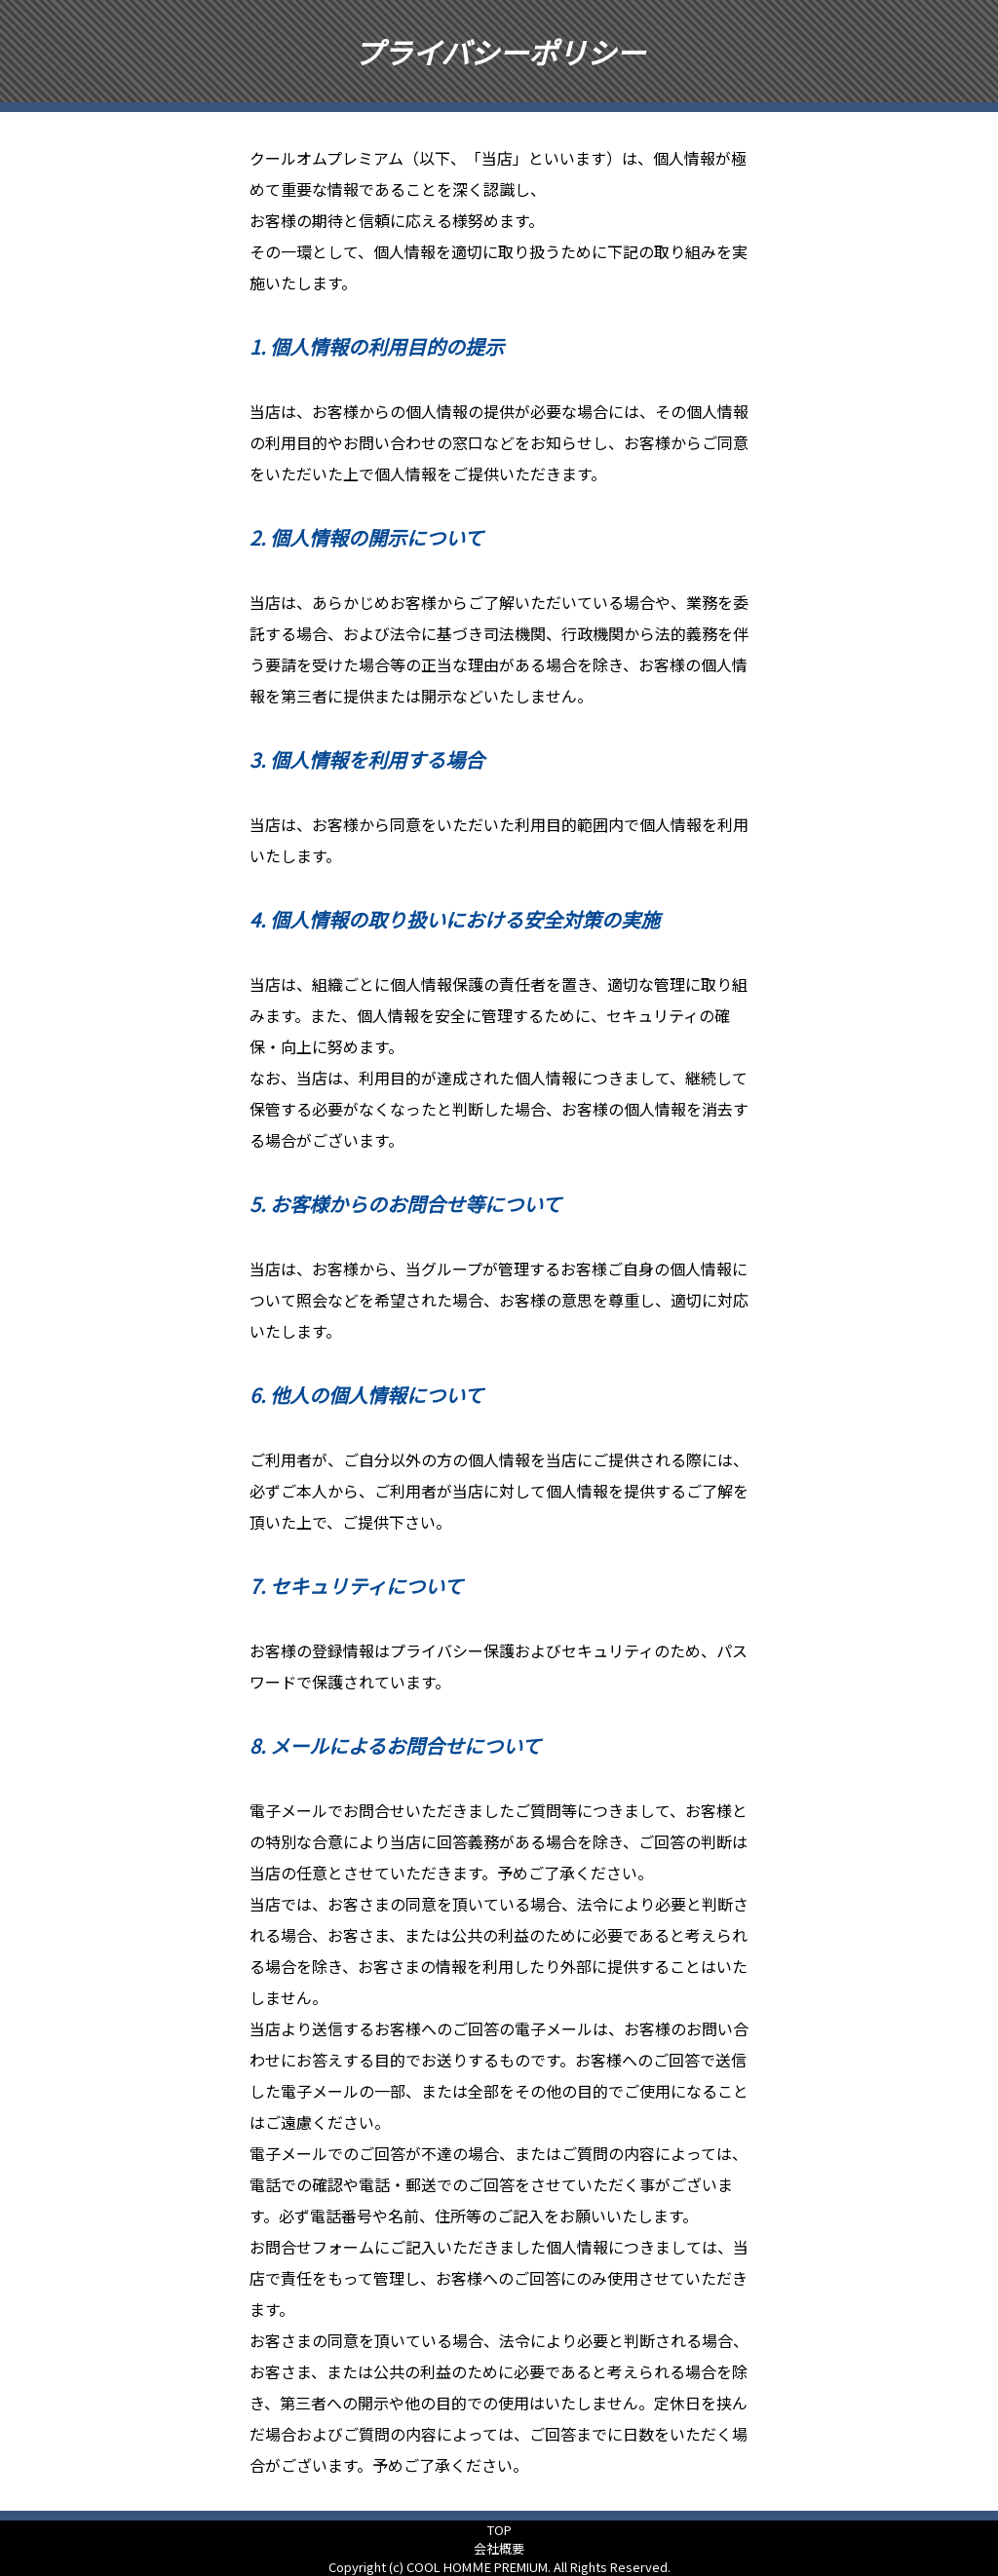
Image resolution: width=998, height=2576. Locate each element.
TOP (499, 2529)
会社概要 (499, 2548)
